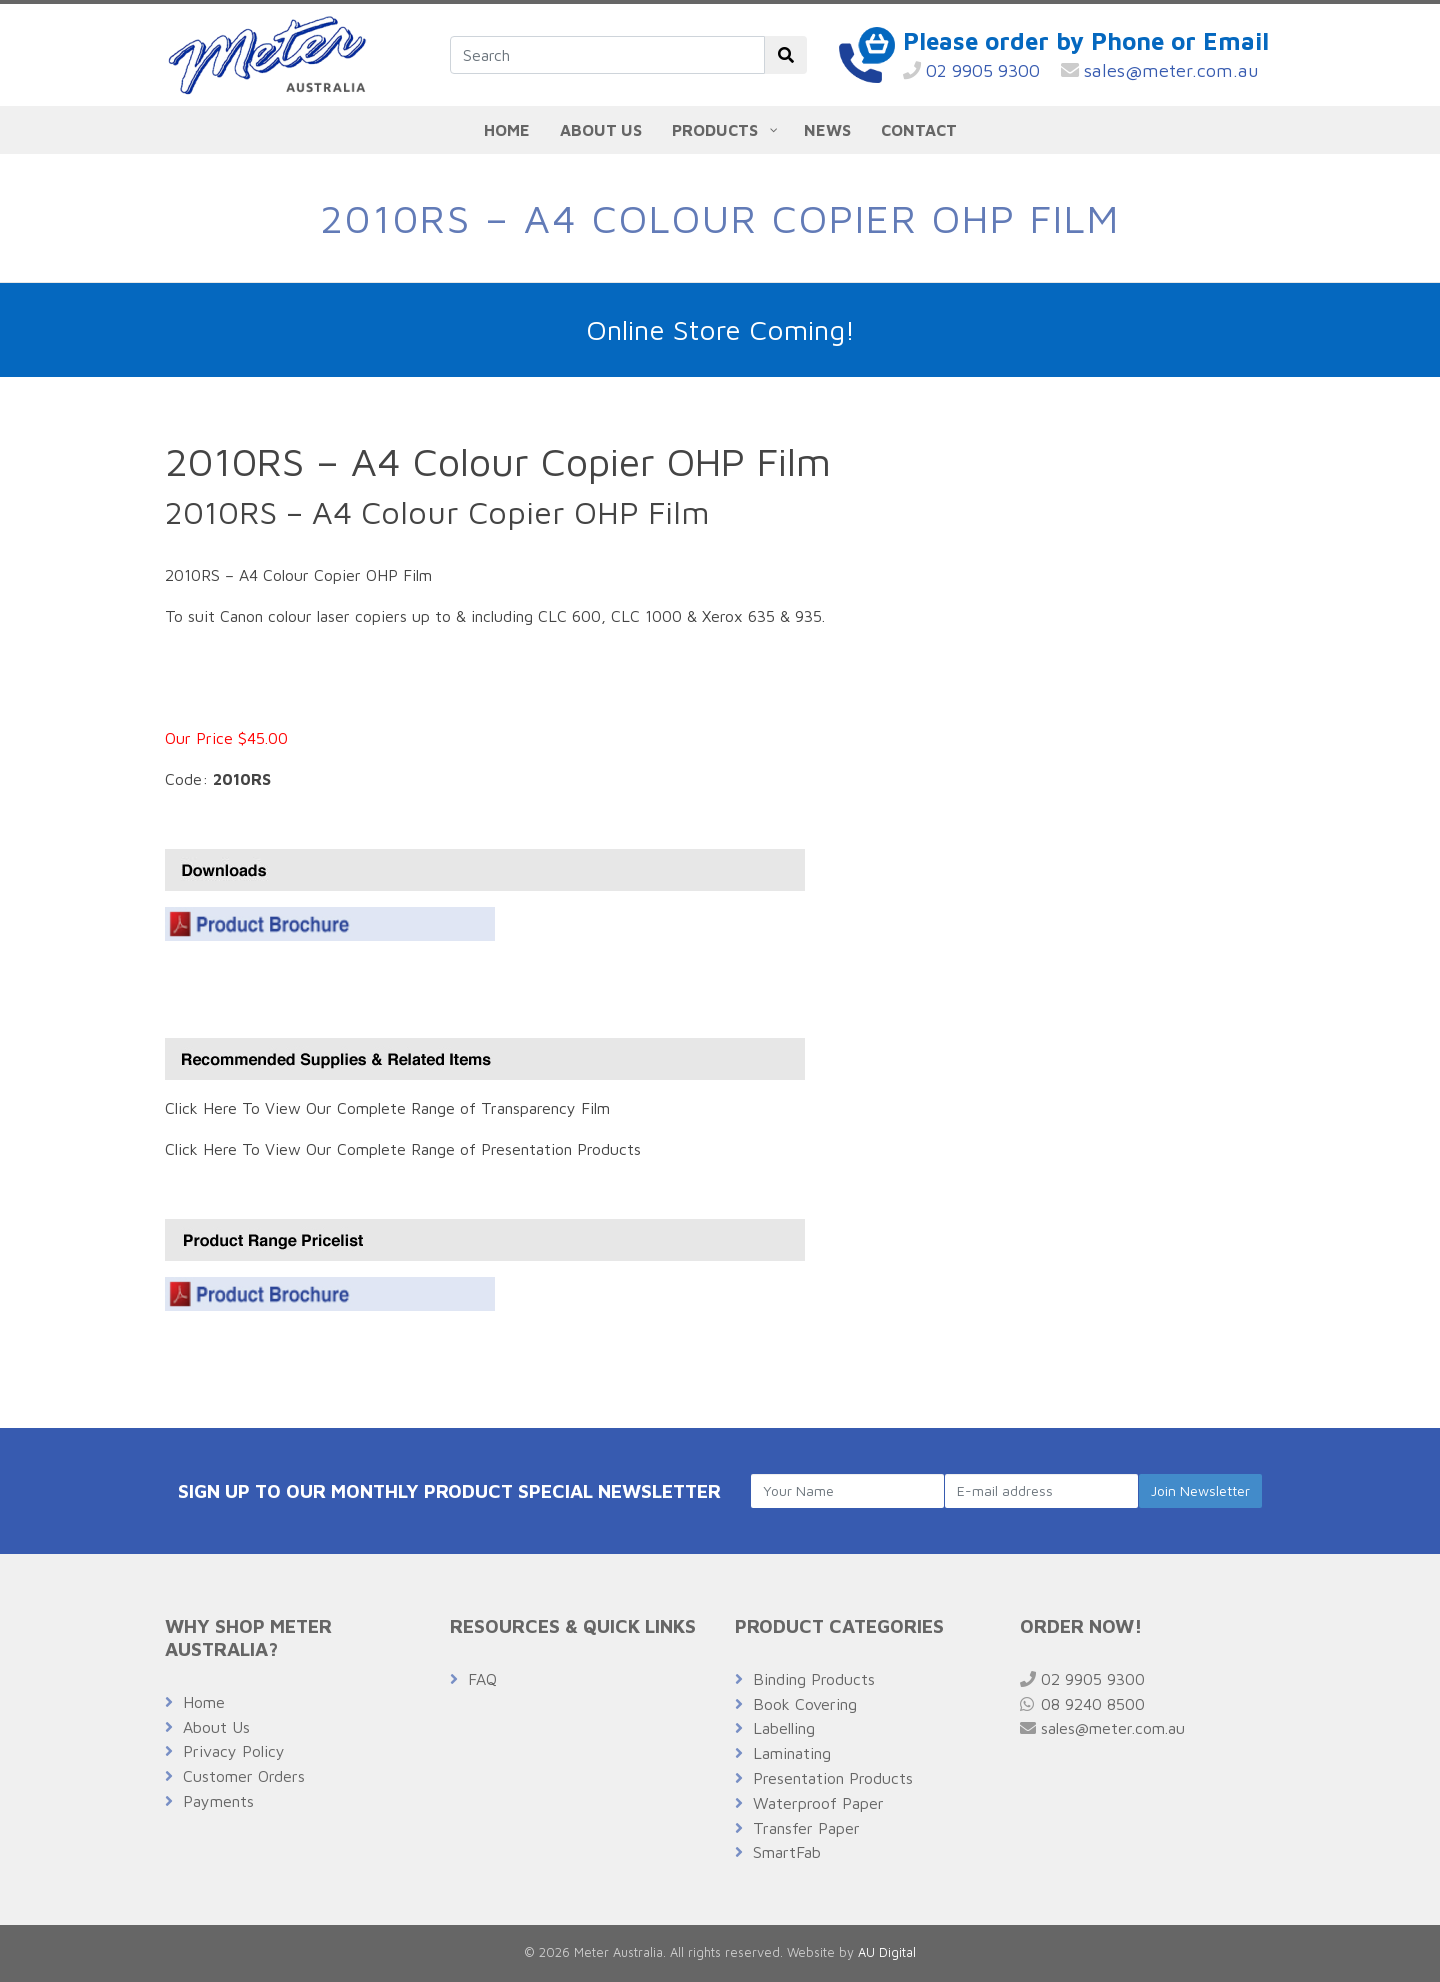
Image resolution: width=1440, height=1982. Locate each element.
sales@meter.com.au (1160, 70)
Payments (218, 1801)
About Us (216, 1727)
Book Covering (805, 1704)
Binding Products (814, 1679)
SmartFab (787, 1852)
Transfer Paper (806, 1828)
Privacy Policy (234, 1751)
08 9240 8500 (1082, 1704)
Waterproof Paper (818, 1803)
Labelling (784, 1728)
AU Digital (887, 1952)
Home (204, 1702)
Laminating (792, 1753)
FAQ (482, 1679)
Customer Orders (244, 1776)
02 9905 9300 (971, 70)
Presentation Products (833, 1778)
